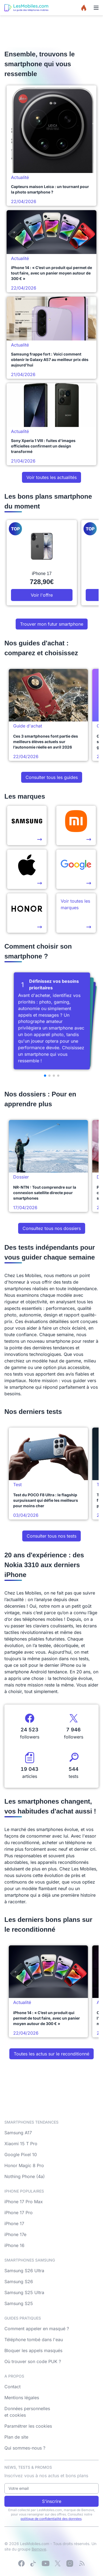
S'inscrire (51, 2501)
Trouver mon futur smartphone (51, 624)
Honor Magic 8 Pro (24, 2165)
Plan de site (16, 2437)
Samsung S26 (18, 2281)
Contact (12, 2386)
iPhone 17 (14, 2223)
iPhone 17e (15, 2234)
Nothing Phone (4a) (24, 2176)
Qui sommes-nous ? (24, 2448)
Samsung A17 (18, 2132)
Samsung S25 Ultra (24, 2292)
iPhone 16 (14, 2245)
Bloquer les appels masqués (33, 2350)
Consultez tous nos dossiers (52, 1228)
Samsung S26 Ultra (24, 2270)
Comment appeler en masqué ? (36, 2328)
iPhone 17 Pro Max (23, 2201)
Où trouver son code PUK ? (32, 2361)
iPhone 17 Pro (18, 2212)
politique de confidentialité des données (51, 2519)
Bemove (39, 2549)
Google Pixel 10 (20, 2154)
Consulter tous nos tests (51, 1536)
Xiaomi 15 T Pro (20, 2143)
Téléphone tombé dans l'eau (33, 2339)
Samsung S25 (18, 2303)
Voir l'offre (42, 595)
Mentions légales (21, 2397)
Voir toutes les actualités (51, 477)
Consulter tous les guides (52, 777)
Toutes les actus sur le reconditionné (51, 2054)
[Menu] (96, 7)
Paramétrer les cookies (28, 2426)
